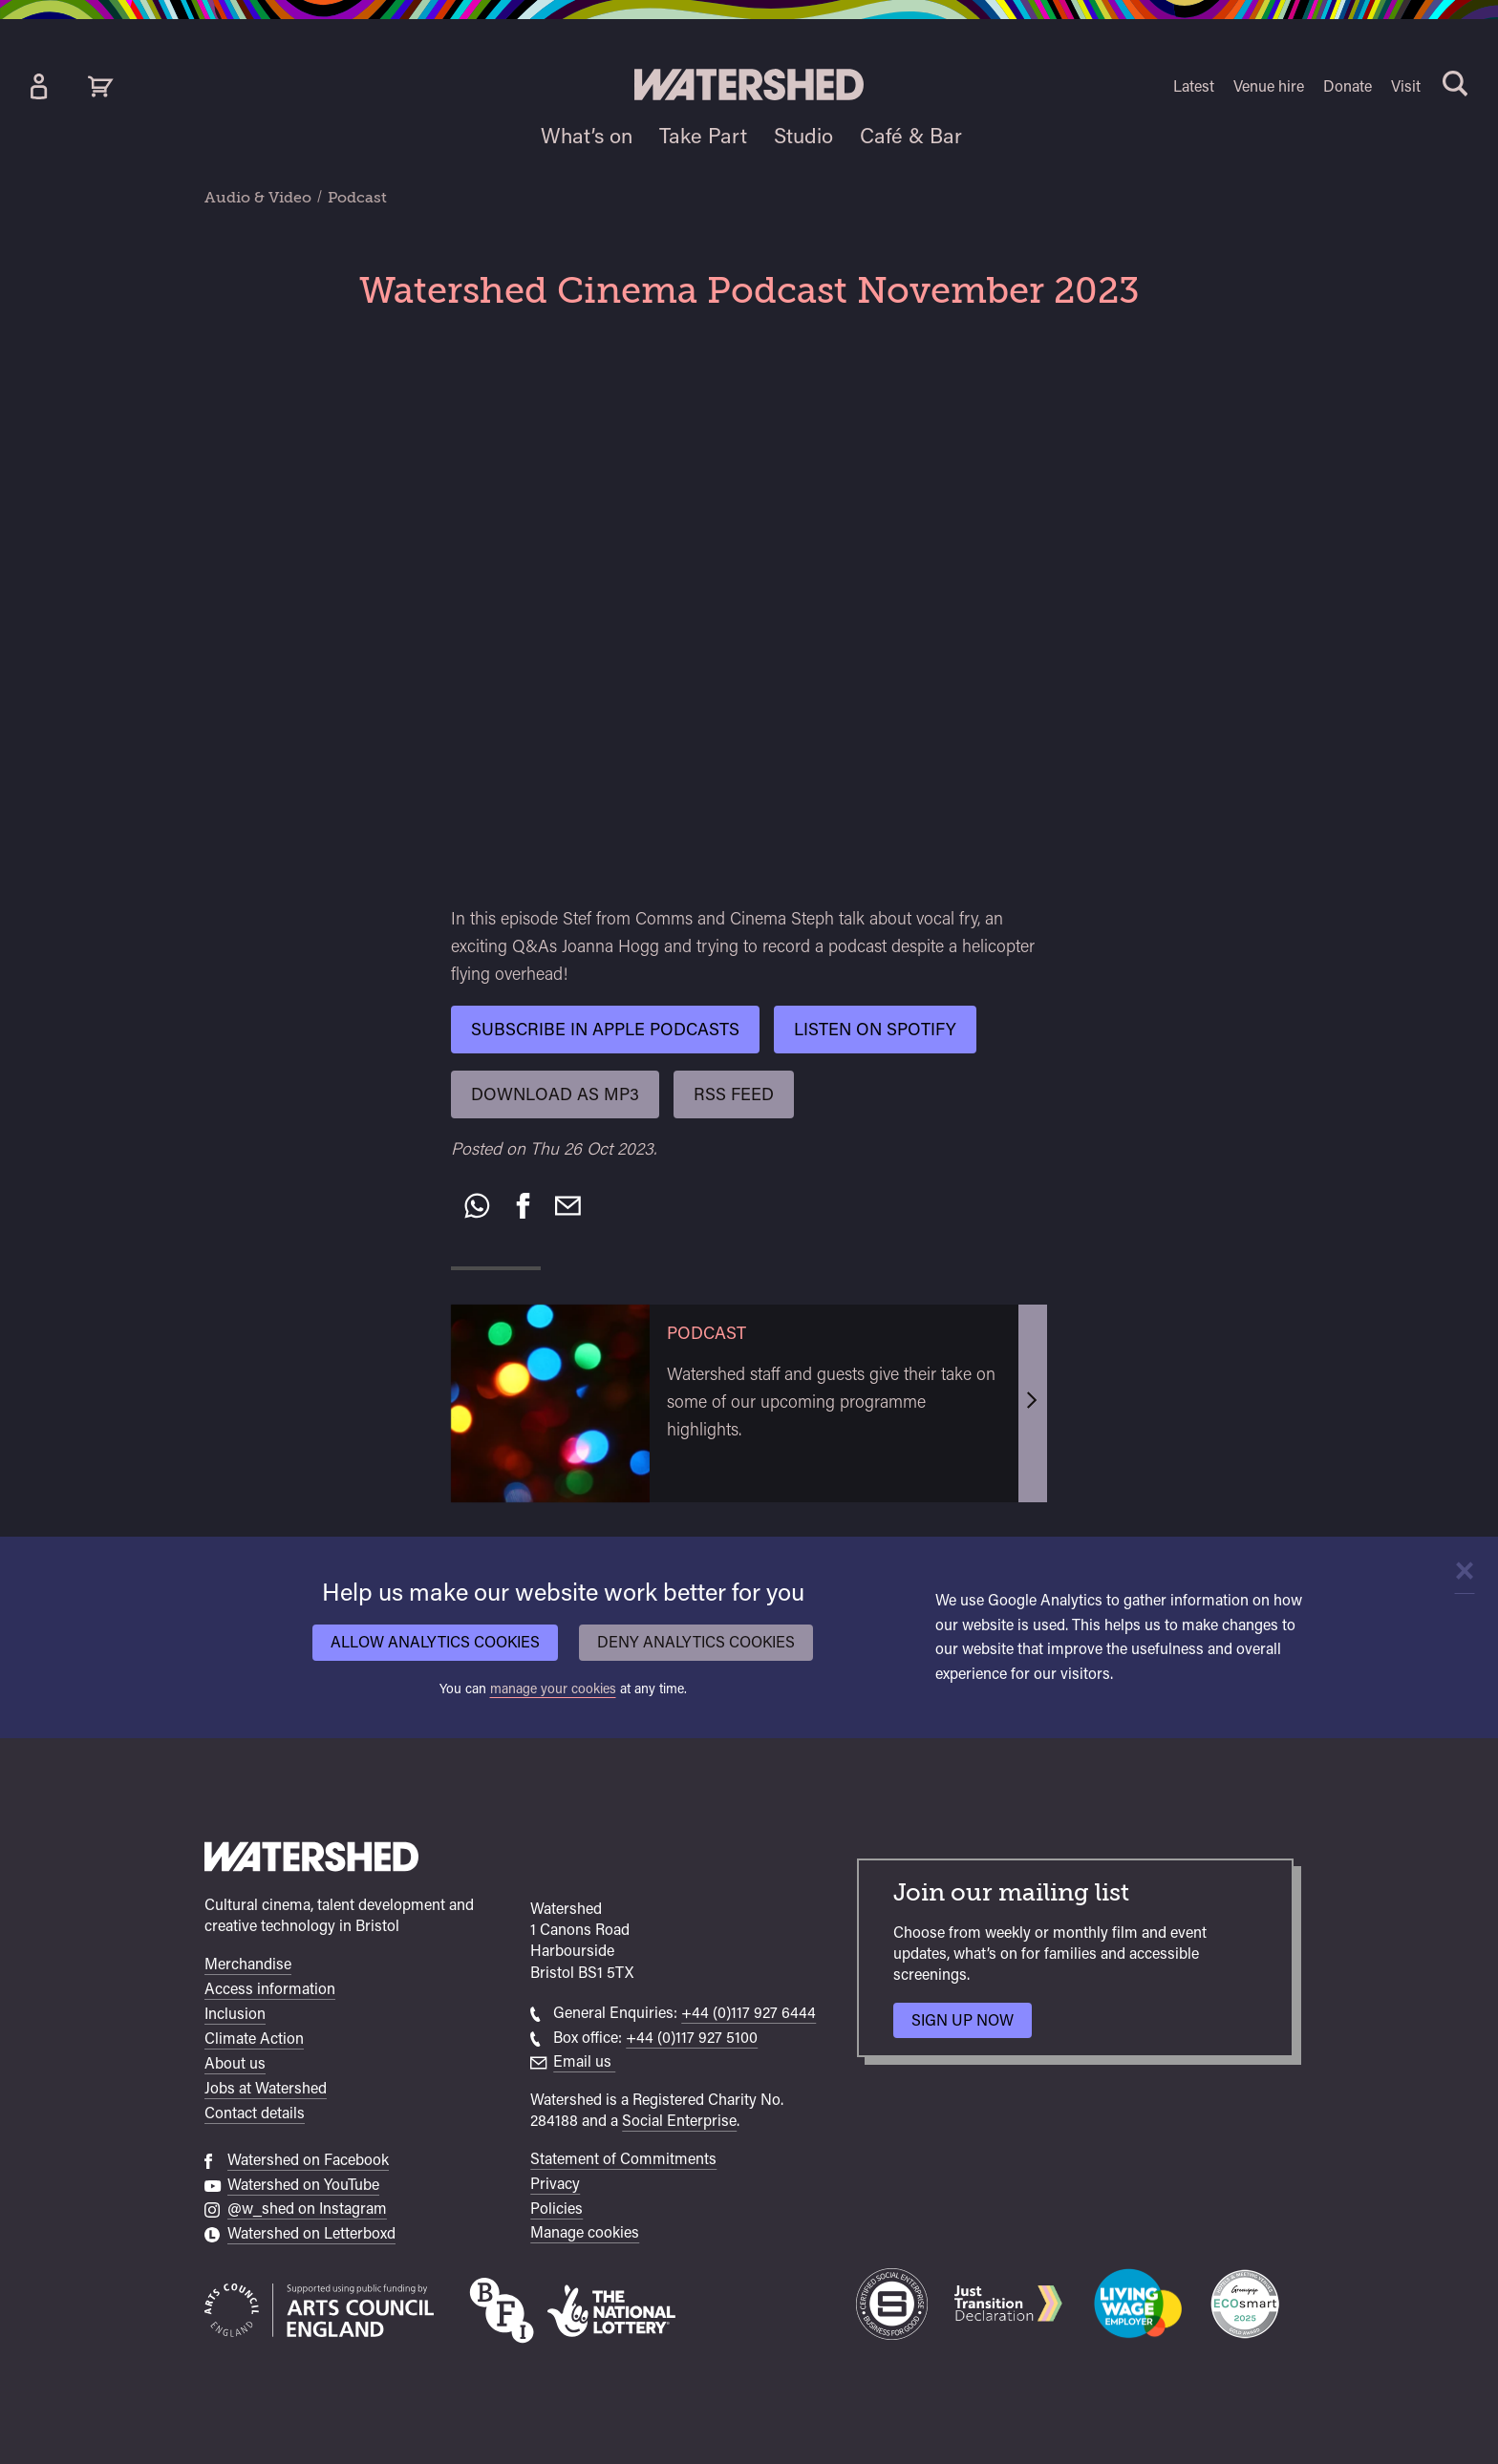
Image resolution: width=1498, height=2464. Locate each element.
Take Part (703, 135)
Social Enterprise (679, 2121)
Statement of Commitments (623, 2159)
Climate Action (254, 2038)
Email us (584, 2061)
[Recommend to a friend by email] (568, 1206)
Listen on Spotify (875, 1029)
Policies (556, 2208)
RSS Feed (734, 1094)
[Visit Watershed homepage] (749, 84)
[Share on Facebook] (523, 1206)
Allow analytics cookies (435, 1641)
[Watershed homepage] (311, 1859)
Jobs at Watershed (265, 2088)
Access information (269, 1989)
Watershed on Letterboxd (311, 2233)
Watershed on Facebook (308, 2160)
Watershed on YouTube (303, 2185)
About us (235, 2063)
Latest (1193, 86)
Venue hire (1268, 86)
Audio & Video (257, 197)
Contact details (254, 2113)
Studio (803, 135)
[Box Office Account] (38, 86)
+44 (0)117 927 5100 (692, 2037)
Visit (1406, 86)
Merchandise (247, 1964)
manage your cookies (553, 1688)
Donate (1347, 86)
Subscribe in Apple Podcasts (605, 1029)
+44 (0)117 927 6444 (748, 2013)
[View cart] (100, 86)
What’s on (586, 135)
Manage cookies (584, 2232)
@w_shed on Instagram (307, 2208)
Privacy (555, 2184)
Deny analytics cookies (696, 1641)
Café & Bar (911, 135)
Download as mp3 (555, 1094)
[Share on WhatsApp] (477, 1206)
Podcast (357, 197)
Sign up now (968, 2024)
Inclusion (235, 2014)
